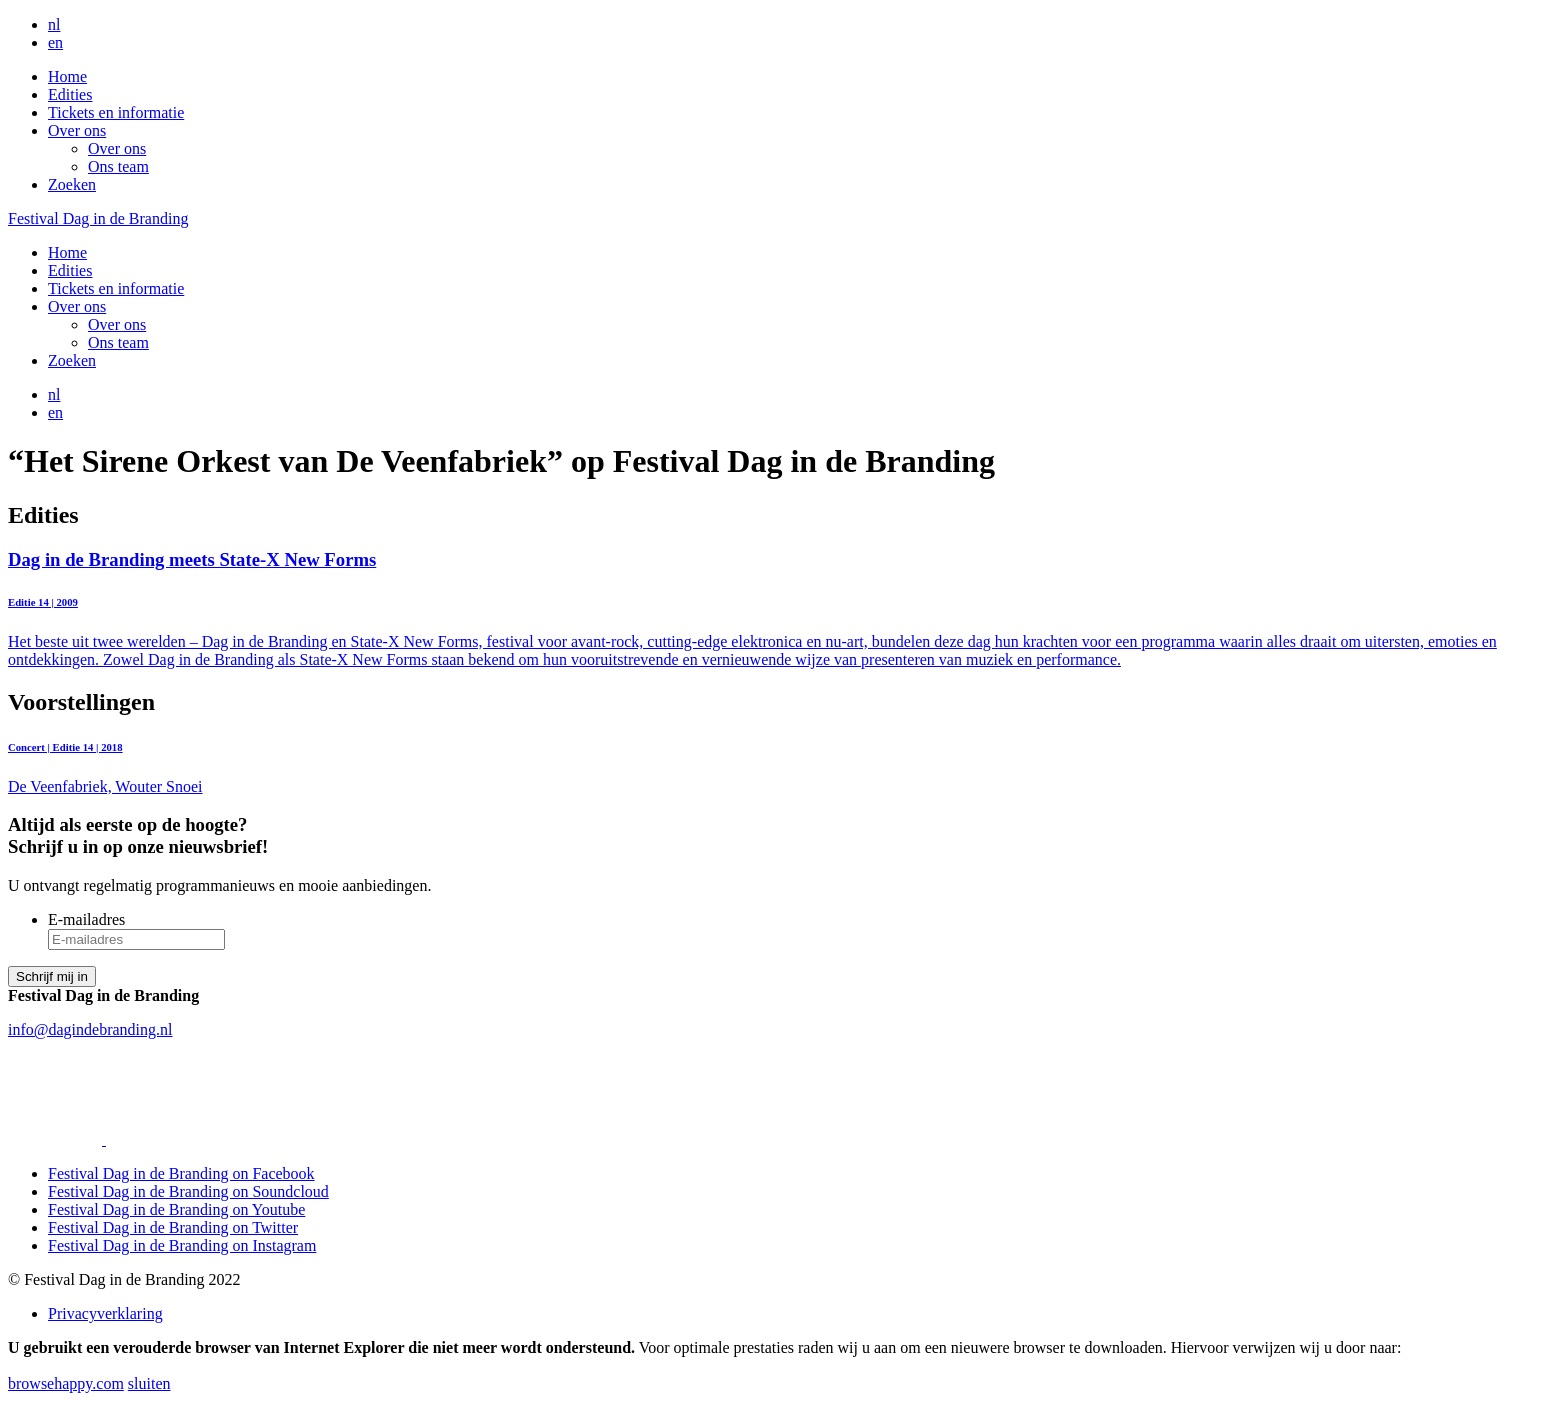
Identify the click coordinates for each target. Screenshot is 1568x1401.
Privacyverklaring (105, 1313)
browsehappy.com (66, 1383)
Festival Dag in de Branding (98, 218)
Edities (70, 94)
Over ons (77, 130)
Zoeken (72, 184)
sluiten (149, 1383)
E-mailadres (86, 919)
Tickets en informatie (116, 112)
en (55, 42)
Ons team (118, 166)
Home (67, 76)
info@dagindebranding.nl (90, 1029)
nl (54, 24)
